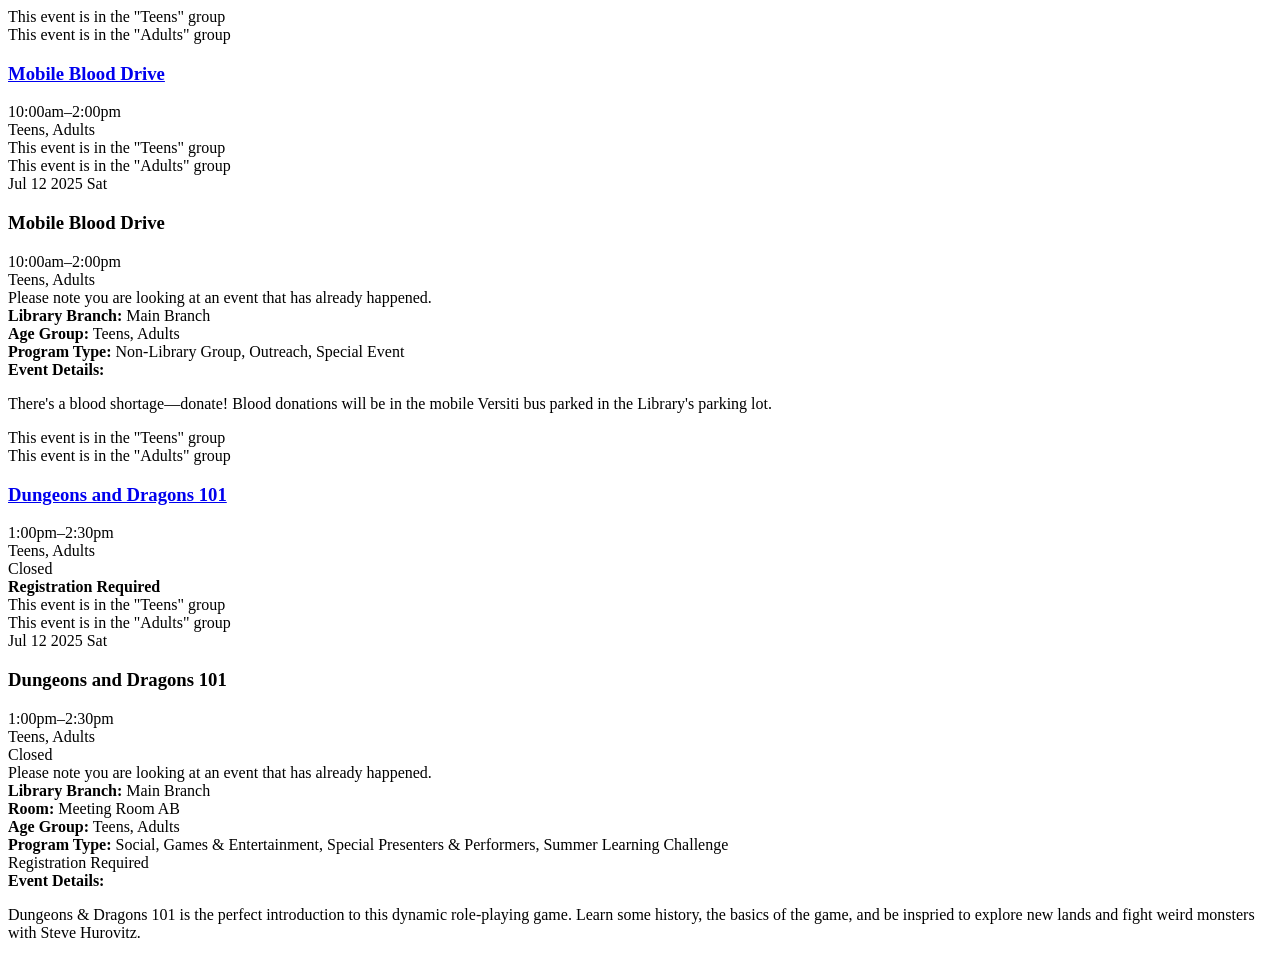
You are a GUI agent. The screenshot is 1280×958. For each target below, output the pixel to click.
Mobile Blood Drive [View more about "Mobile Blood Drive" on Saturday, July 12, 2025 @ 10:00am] (86, 73)
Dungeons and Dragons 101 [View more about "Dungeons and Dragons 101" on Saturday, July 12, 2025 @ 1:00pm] (117, 494)
